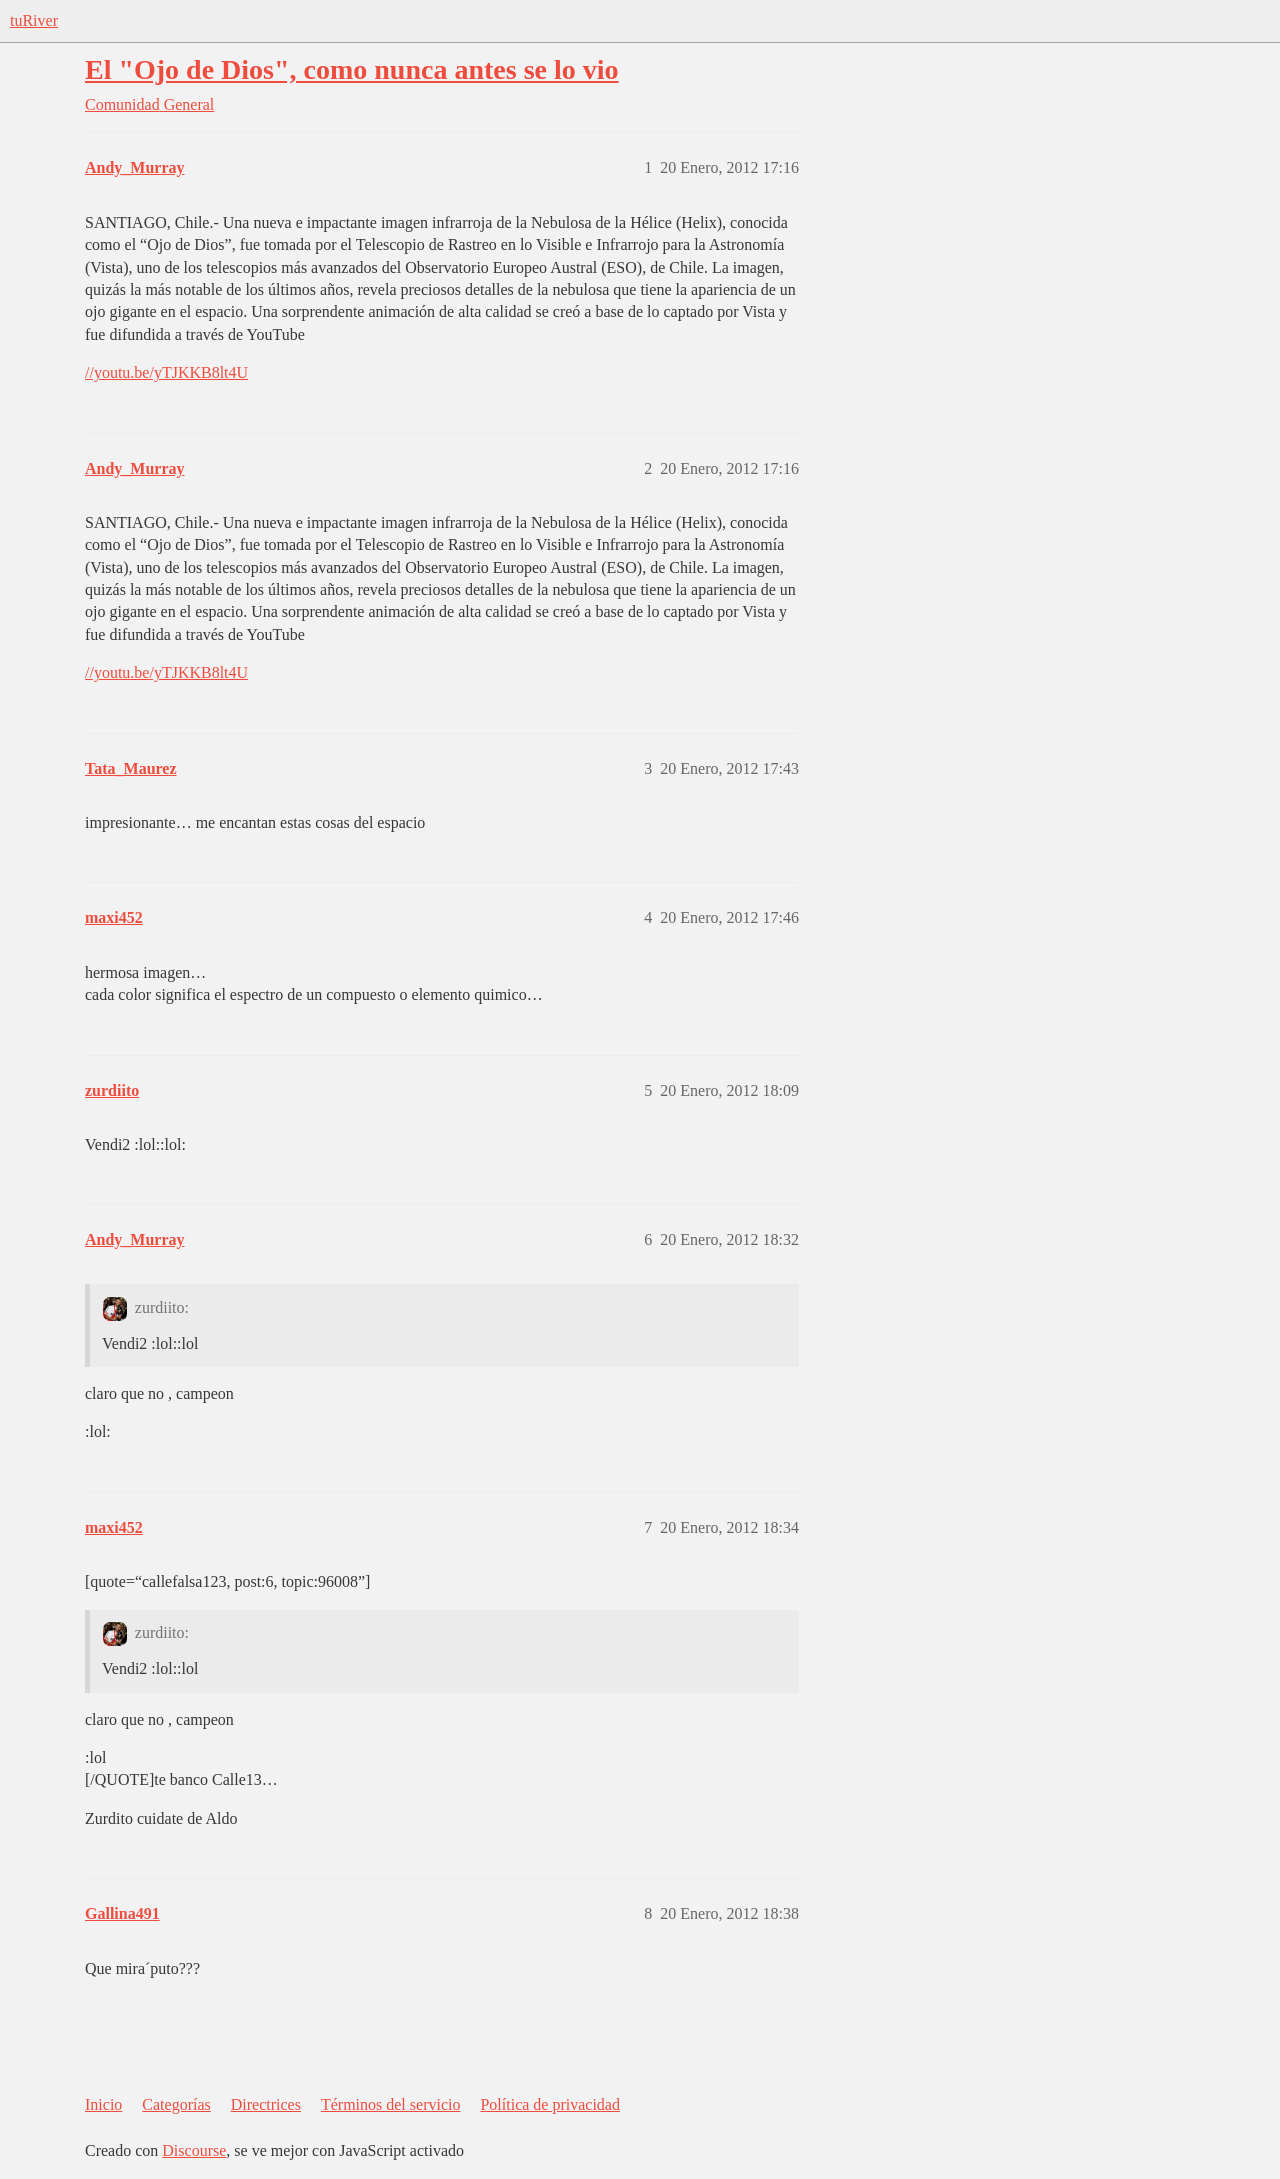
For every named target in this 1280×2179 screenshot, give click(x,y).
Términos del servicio (391, 2104)
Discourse (194, 2150)
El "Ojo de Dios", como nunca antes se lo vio (352, 69)
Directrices (266, 2104)
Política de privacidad (550, 2104)
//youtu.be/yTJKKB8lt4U (166, 372)
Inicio (103, 2104)
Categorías (176, 2104)
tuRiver (34, 20)
